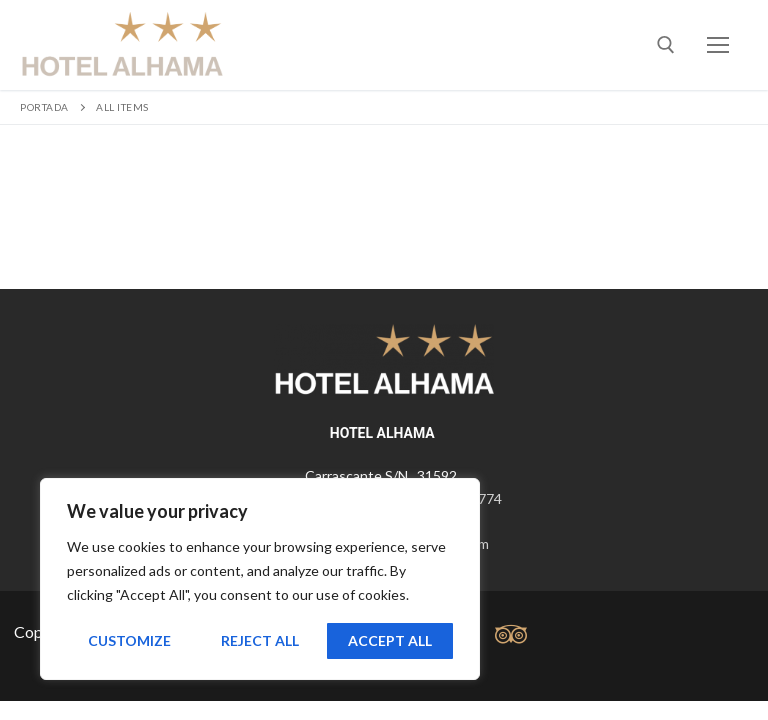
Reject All (260, 640)
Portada (44, 107)
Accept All (390, 640)
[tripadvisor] (510, 634)
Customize (129, 640)
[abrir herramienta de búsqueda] (666, 45)
